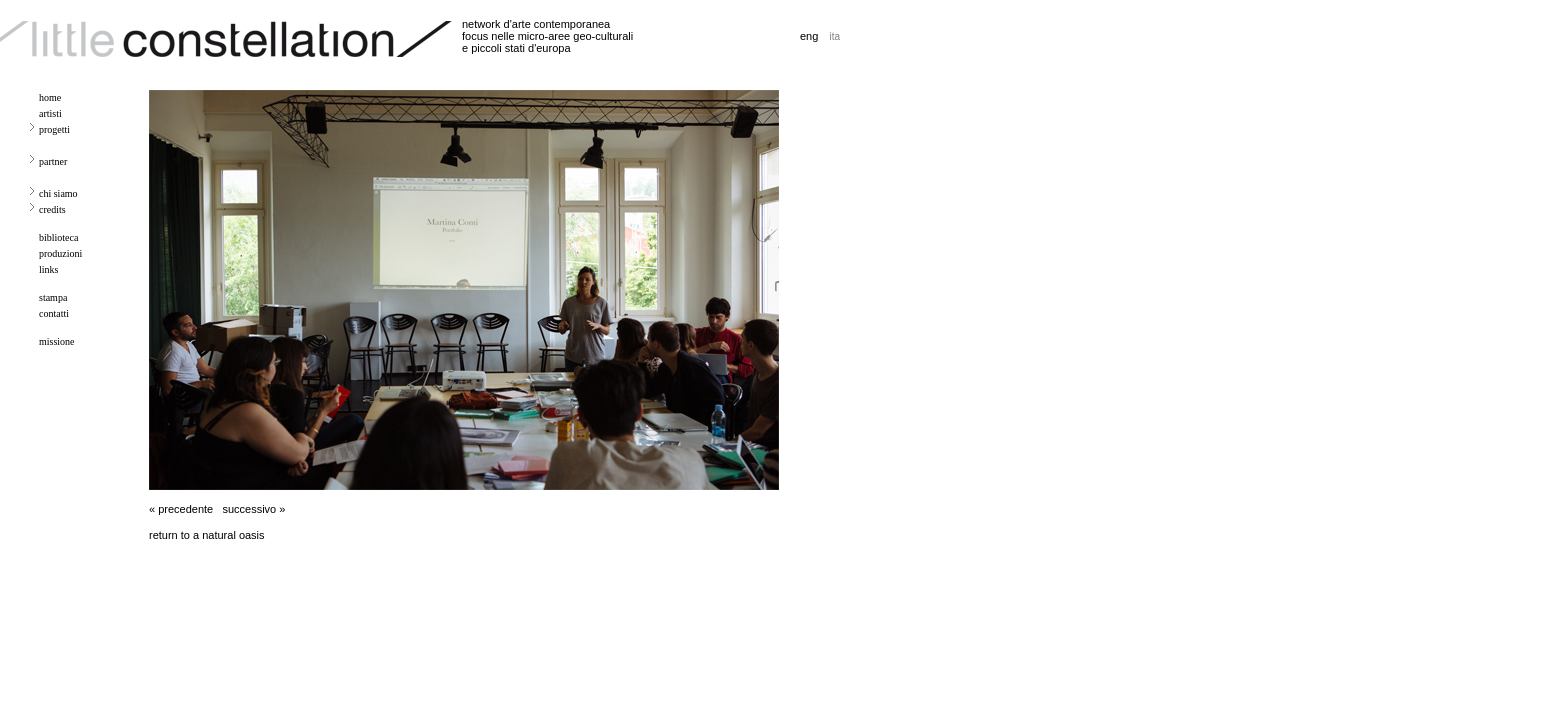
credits (52, 209)
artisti (50, 113)
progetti (54, 129)
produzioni (60, 253)
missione (57, 341)
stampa (53, 297)
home (50, 97)
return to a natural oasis (207, 535)
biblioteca (58, 237)
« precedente (181, 509)
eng (809, 36)
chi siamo (58, 193)
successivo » (253, 509)
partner (53, 161)
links (48, 269)
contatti (54, 313)
